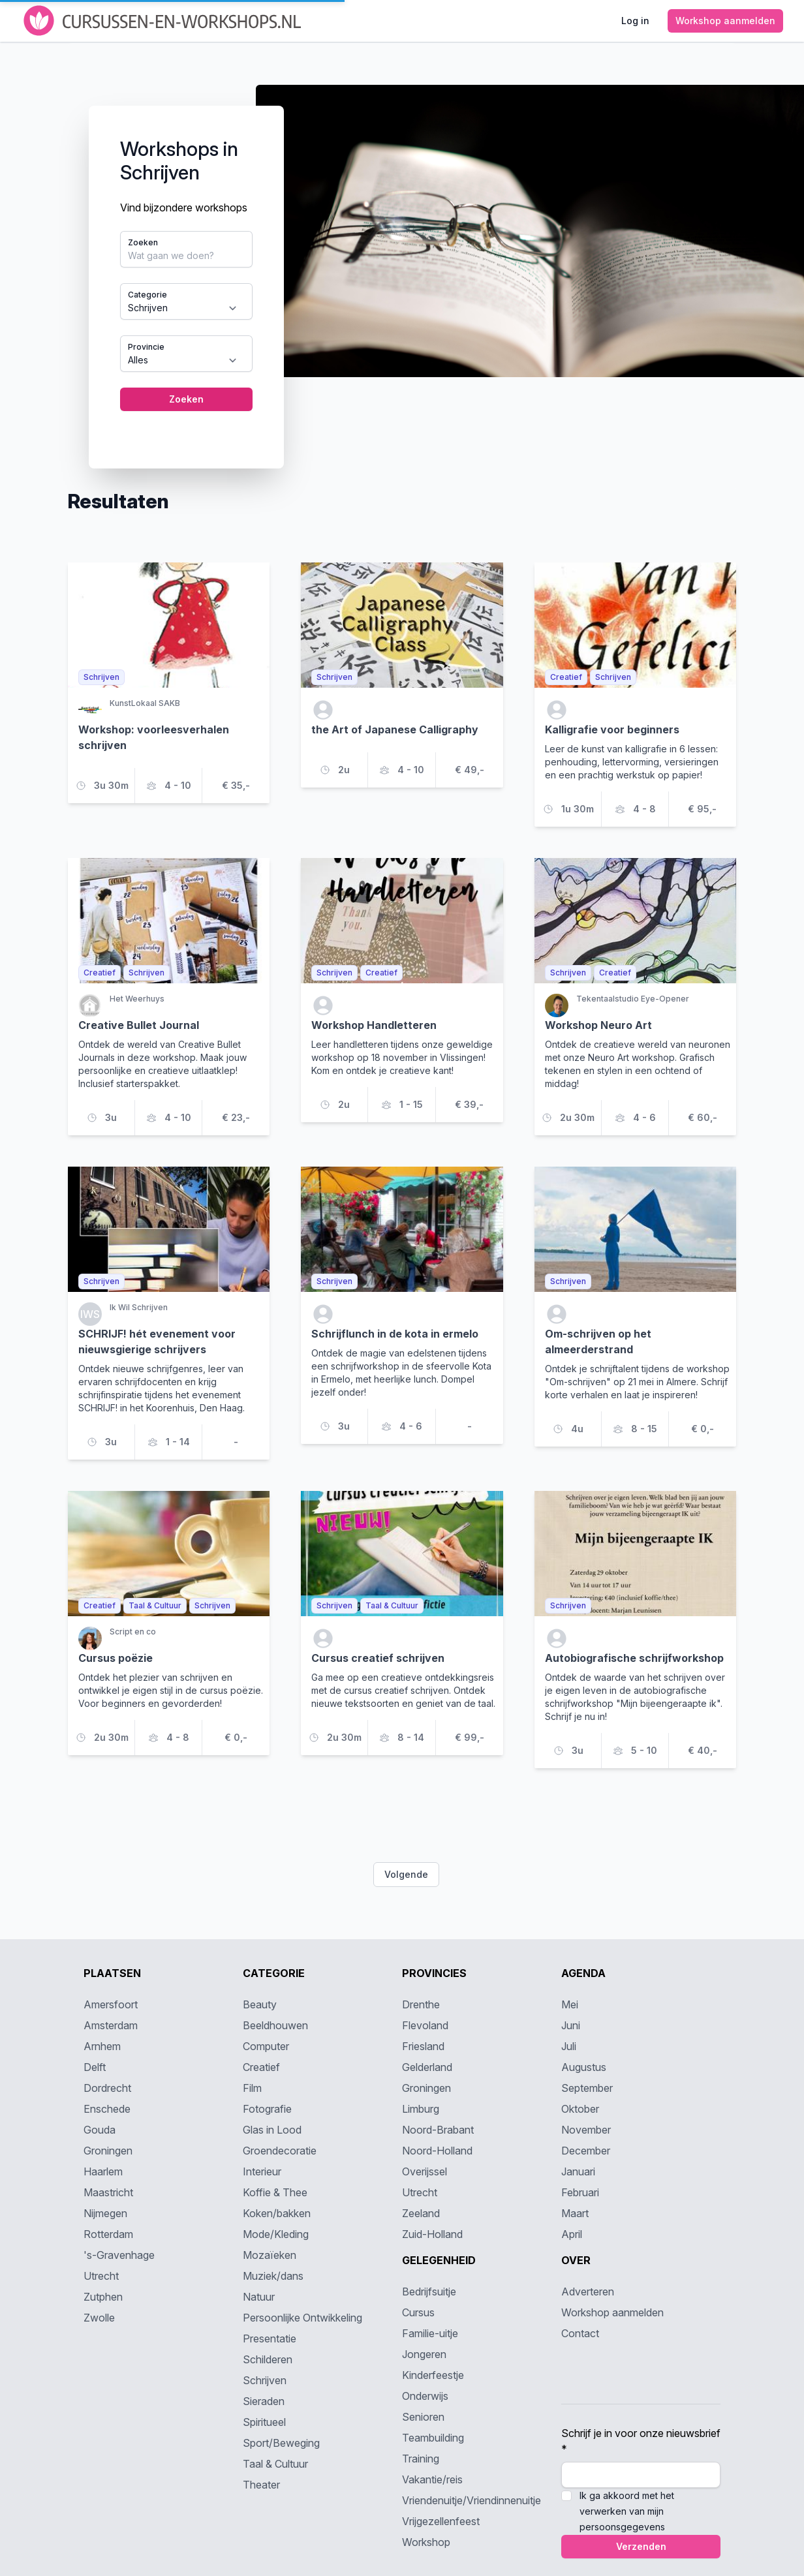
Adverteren (587, 2291)
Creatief (261, 2067)
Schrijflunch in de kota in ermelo (394, 1333)
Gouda (100, 2129)
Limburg (420, 2108)
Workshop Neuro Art (598, 1025)
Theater (261, 2484)
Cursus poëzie (115, 1657)
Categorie (147, 294)
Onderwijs (425, 2395)
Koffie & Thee (275, 2192)
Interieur (262, 2171)
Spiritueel (264, 2422)
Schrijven (264, 2380)
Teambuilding (433, 2437)
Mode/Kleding (276, 2234)
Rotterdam (108, 2234)
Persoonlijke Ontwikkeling (302, 2317)
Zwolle (99, 2317)
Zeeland (421, 2213)
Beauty (260, 2004)
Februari (580, 2192)
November (586, 2129)
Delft (95, 2067)
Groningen (108, 2150)
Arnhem (102, 2046)
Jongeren (424, 2354)
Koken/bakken (277, 2213)
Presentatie (269, 2338)
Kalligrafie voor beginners (612, 729)
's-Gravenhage (119, 2255)
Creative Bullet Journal (138, 1025)
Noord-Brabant (438, 2129)
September (587, 2087)
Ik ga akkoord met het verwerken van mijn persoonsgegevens (627, 2511)
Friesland (423, 2046)
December (585, 2150)
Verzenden (641, 2546)
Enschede (107, 2108)
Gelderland (427, 2067)
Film (252, 2087)
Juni (570, 2025)
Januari (578, 2171)
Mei (569, 2004)
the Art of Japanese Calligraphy (394, 729)
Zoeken (143, 242)
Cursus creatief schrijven (377, 1657)
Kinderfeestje (433, 2375)
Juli (568, 2046)
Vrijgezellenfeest (441, 2521)
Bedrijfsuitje (429, 2291)
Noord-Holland (437, 2150)
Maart (575, 2213)
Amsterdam (111, 2025)
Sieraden (264, 2401)
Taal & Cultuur (275, 2463)
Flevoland (425, 2025)
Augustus (583, 2067)
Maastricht (108, 2192)
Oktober (580, 2108)
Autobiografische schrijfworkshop (634, 1657)
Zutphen (103, 2296)
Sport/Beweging (281, 2442)
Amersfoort (111, 2004)
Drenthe (421, 2004)
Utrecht (101, 2275)
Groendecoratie (280, 2150)
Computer (266, 2046)
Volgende (406, 1874)
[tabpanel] (402, 266)
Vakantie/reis (432, 2479)
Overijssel (424, 2171)
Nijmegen (105, 2213)
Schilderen (267, 2359)
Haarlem (103, 2171)
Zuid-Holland (432, 2234)
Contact (580, 2333)
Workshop (426, 2542)
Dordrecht (107, 2087)
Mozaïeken (269, 2255)
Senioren (423, 2416)
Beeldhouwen (275, 2025)
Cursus (418, 2312)
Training (420, 2458)
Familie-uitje (430, 2333)
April (571, 2234)
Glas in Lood (272, 2129)
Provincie (146, 347)
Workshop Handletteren (374, 1025)
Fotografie (267, 2108)
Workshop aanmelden (612, 2312)
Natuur (259, 2296)
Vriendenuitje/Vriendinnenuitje (471, 2500)
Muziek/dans (273, 2275)
